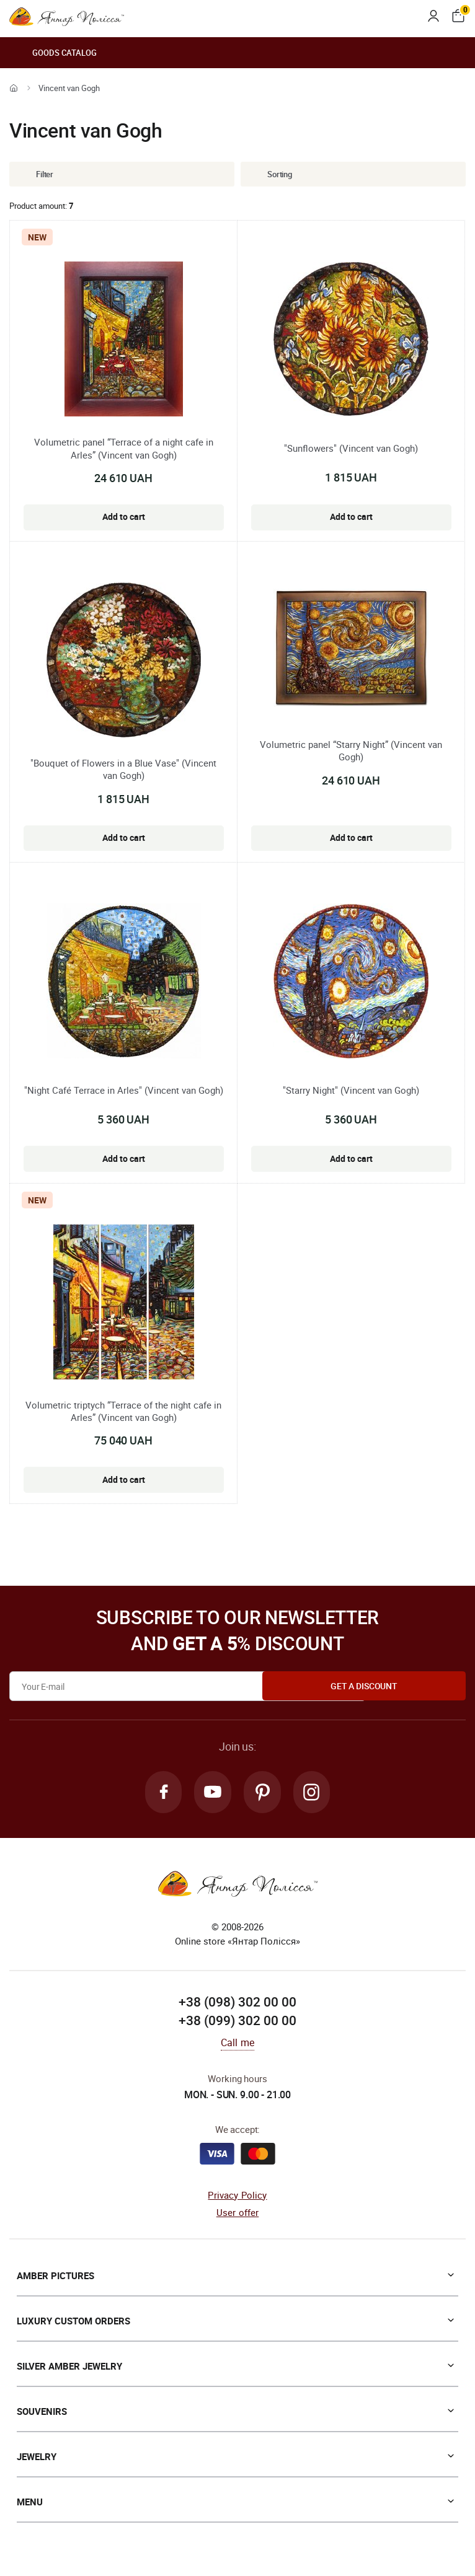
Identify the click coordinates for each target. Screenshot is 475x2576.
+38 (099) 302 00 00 (237, 2022)
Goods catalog (53, 52)
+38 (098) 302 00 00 (237, 2004)
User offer (237, 2215)
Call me (237, 2045)
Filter (35, 174)
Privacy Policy (237, 2197)
